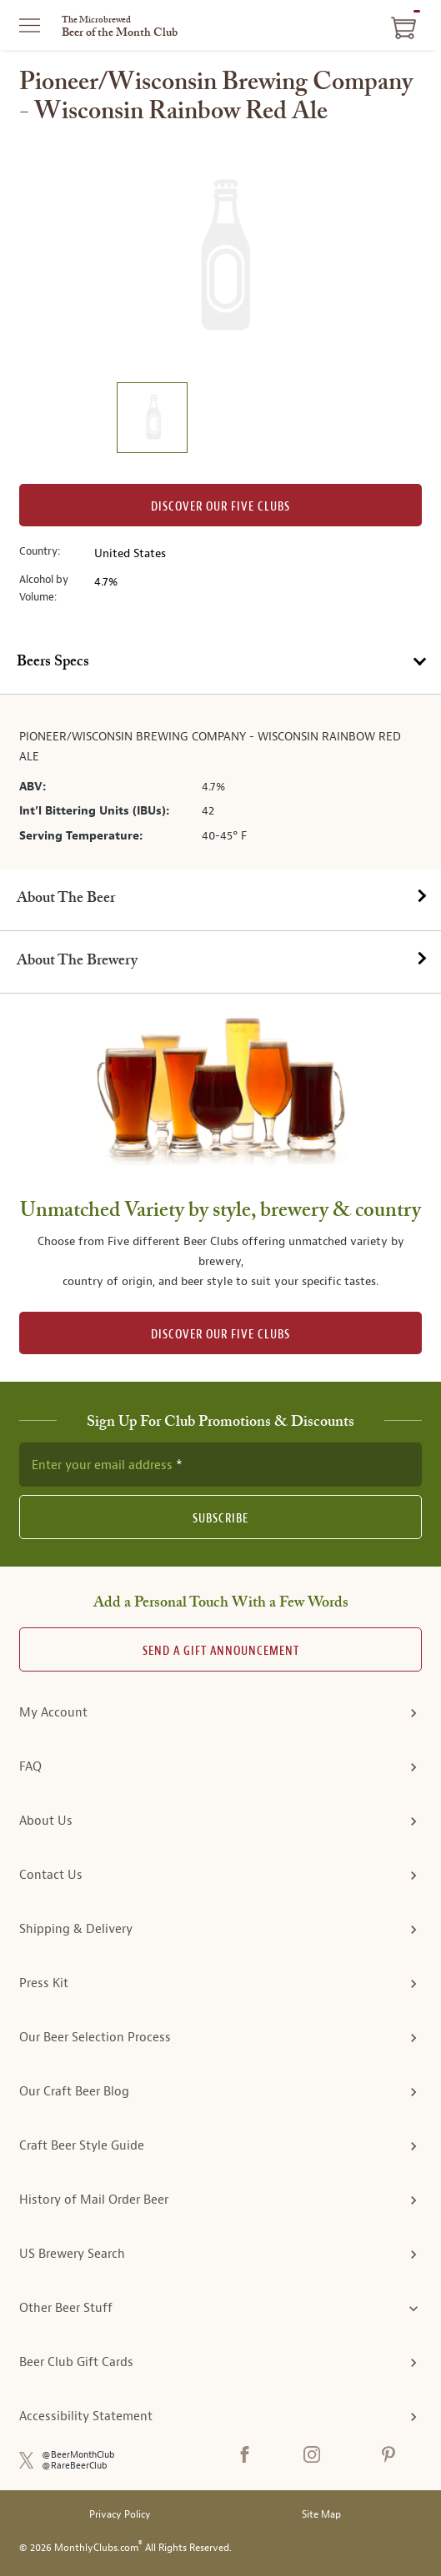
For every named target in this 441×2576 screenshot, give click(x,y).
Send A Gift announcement (221, 1651)
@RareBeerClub (75, 2465)
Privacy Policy (120, 2515)
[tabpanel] (220, 781)
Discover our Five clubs (220, 507)
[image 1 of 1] (152, 420)
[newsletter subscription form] (220, 1464)
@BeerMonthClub (78, 2454)
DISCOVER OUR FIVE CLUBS (220, 1334)
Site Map (321, 2515)
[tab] (220, 663)
